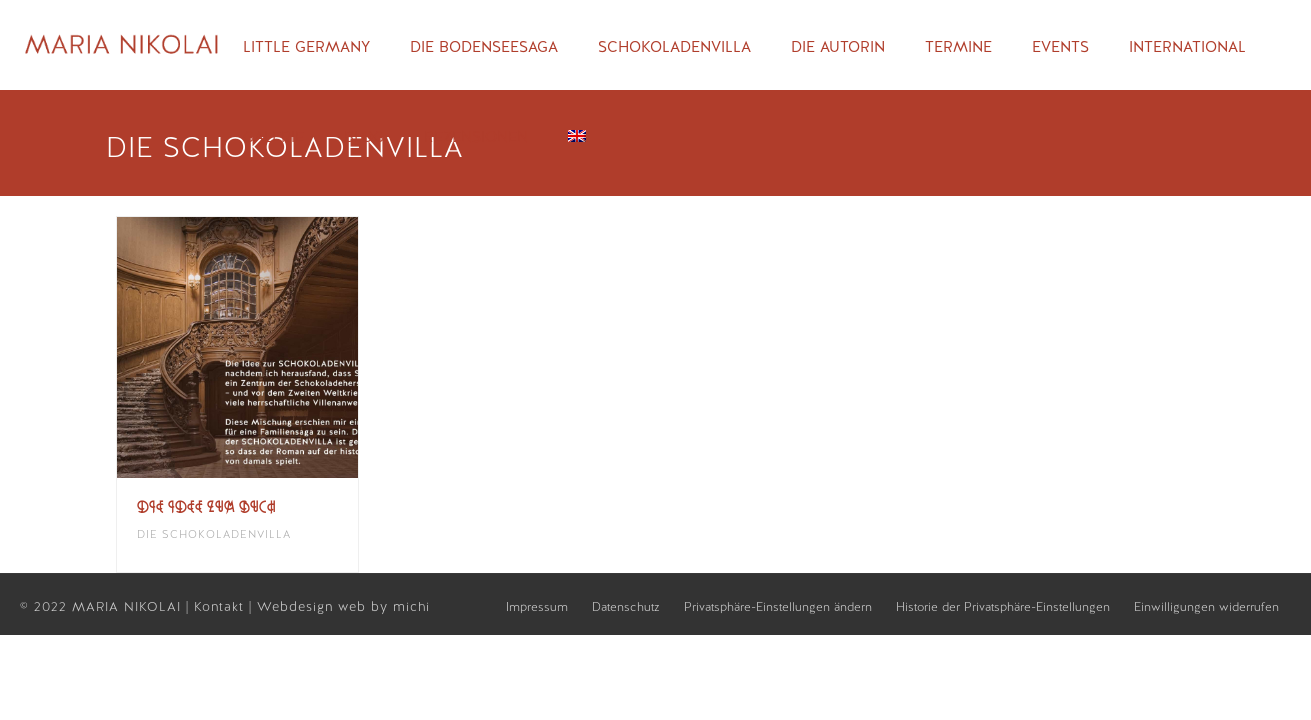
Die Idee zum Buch (206, 507)
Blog (364, 137)
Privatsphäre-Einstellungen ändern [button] (778, 607)
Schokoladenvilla (674, 47)
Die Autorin (838, 47)
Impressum (537, 607)
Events (1060, 47)
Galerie (273, 137)
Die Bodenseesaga (484, 47)
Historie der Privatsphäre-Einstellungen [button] (1003, 607)
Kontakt (221, 606)
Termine (958, 47)
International (1187, 47)
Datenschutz (626, 607)
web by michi (386, 606)
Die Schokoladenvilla (214, 534)
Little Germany (306, 47)
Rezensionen (476, 137)
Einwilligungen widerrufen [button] (1206, 607)
